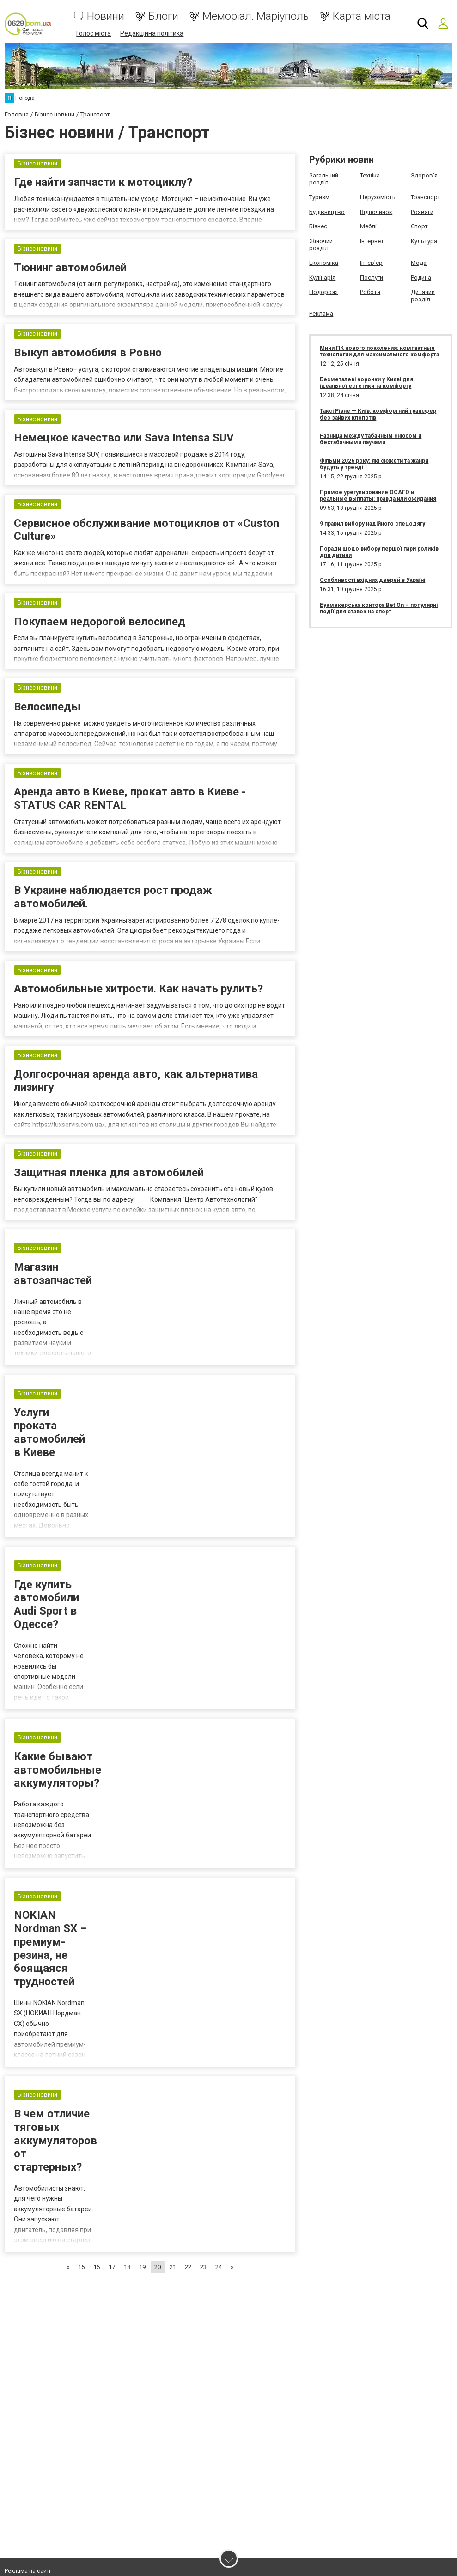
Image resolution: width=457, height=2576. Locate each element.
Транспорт (425, 196)
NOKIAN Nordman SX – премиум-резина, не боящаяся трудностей (50, 2003)
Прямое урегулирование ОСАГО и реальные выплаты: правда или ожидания (378, 495)
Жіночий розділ (321, 244)
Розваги (422, 211)
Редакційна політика (151, 33)
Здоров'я (424, 174)
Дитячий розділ (423, 295)
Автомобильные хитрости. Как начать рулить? (138, 1032)
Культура (424, 240)
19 (142, 2322)
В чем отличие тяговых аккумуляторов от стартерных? (55, 2195)
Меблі (368, 225)
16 (96, 2322)
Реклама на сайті (27, 2571)
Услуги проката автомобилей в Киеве (49, 1487)
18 (127, 2322)
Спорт (419, 225)
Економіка (323, 262)
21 (173, 2322)
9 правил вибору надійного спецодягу (372, 523)
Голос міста (93, 33)
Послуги (371, 276)
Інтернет (372, 240)
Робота (370, 291)
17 (112, 2322)
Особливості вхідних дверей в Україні (372, 579)
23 (203, 2322)
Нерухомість (378, 196)
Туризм (319, 196)
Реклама (321, 313)
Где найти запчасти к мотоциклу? (103, 183)
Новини (105, 16)
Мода (419, 262)
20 (157, 2322)
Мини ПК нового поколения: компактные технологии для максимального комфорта (379, 350)
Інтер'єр (371, 262)
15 (81, 2322)
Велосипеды (47, 736)
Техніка (370, 174)
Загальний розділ (323, 178)
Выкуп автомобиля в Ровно (88, 363)
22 (188, 2322)
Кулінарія (322, 276)
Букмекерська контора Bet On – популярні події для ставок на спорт (379, 607)
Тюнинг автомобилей (70, 273)
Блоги (163, 16)
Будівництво (327, 211)
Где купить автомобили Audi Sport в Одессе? (46, 1659)
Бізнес (318, 225)
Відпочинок (376, 211)
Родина (421, 276)
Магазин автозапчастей (53, 1329)
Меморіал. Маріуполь (255, 16)
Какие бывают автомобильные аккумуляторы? (57, 1825)
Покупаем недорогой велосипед (99, 646)
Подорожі (323, 291)
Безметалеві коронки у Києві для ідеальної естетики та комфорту (366, 382)
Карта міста (361, 16)
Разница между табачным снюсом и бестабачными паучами (370, 438)
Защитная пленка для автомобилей (109, 1224)
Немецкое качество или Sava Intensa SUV (124, 453)
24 (218, 2322)
